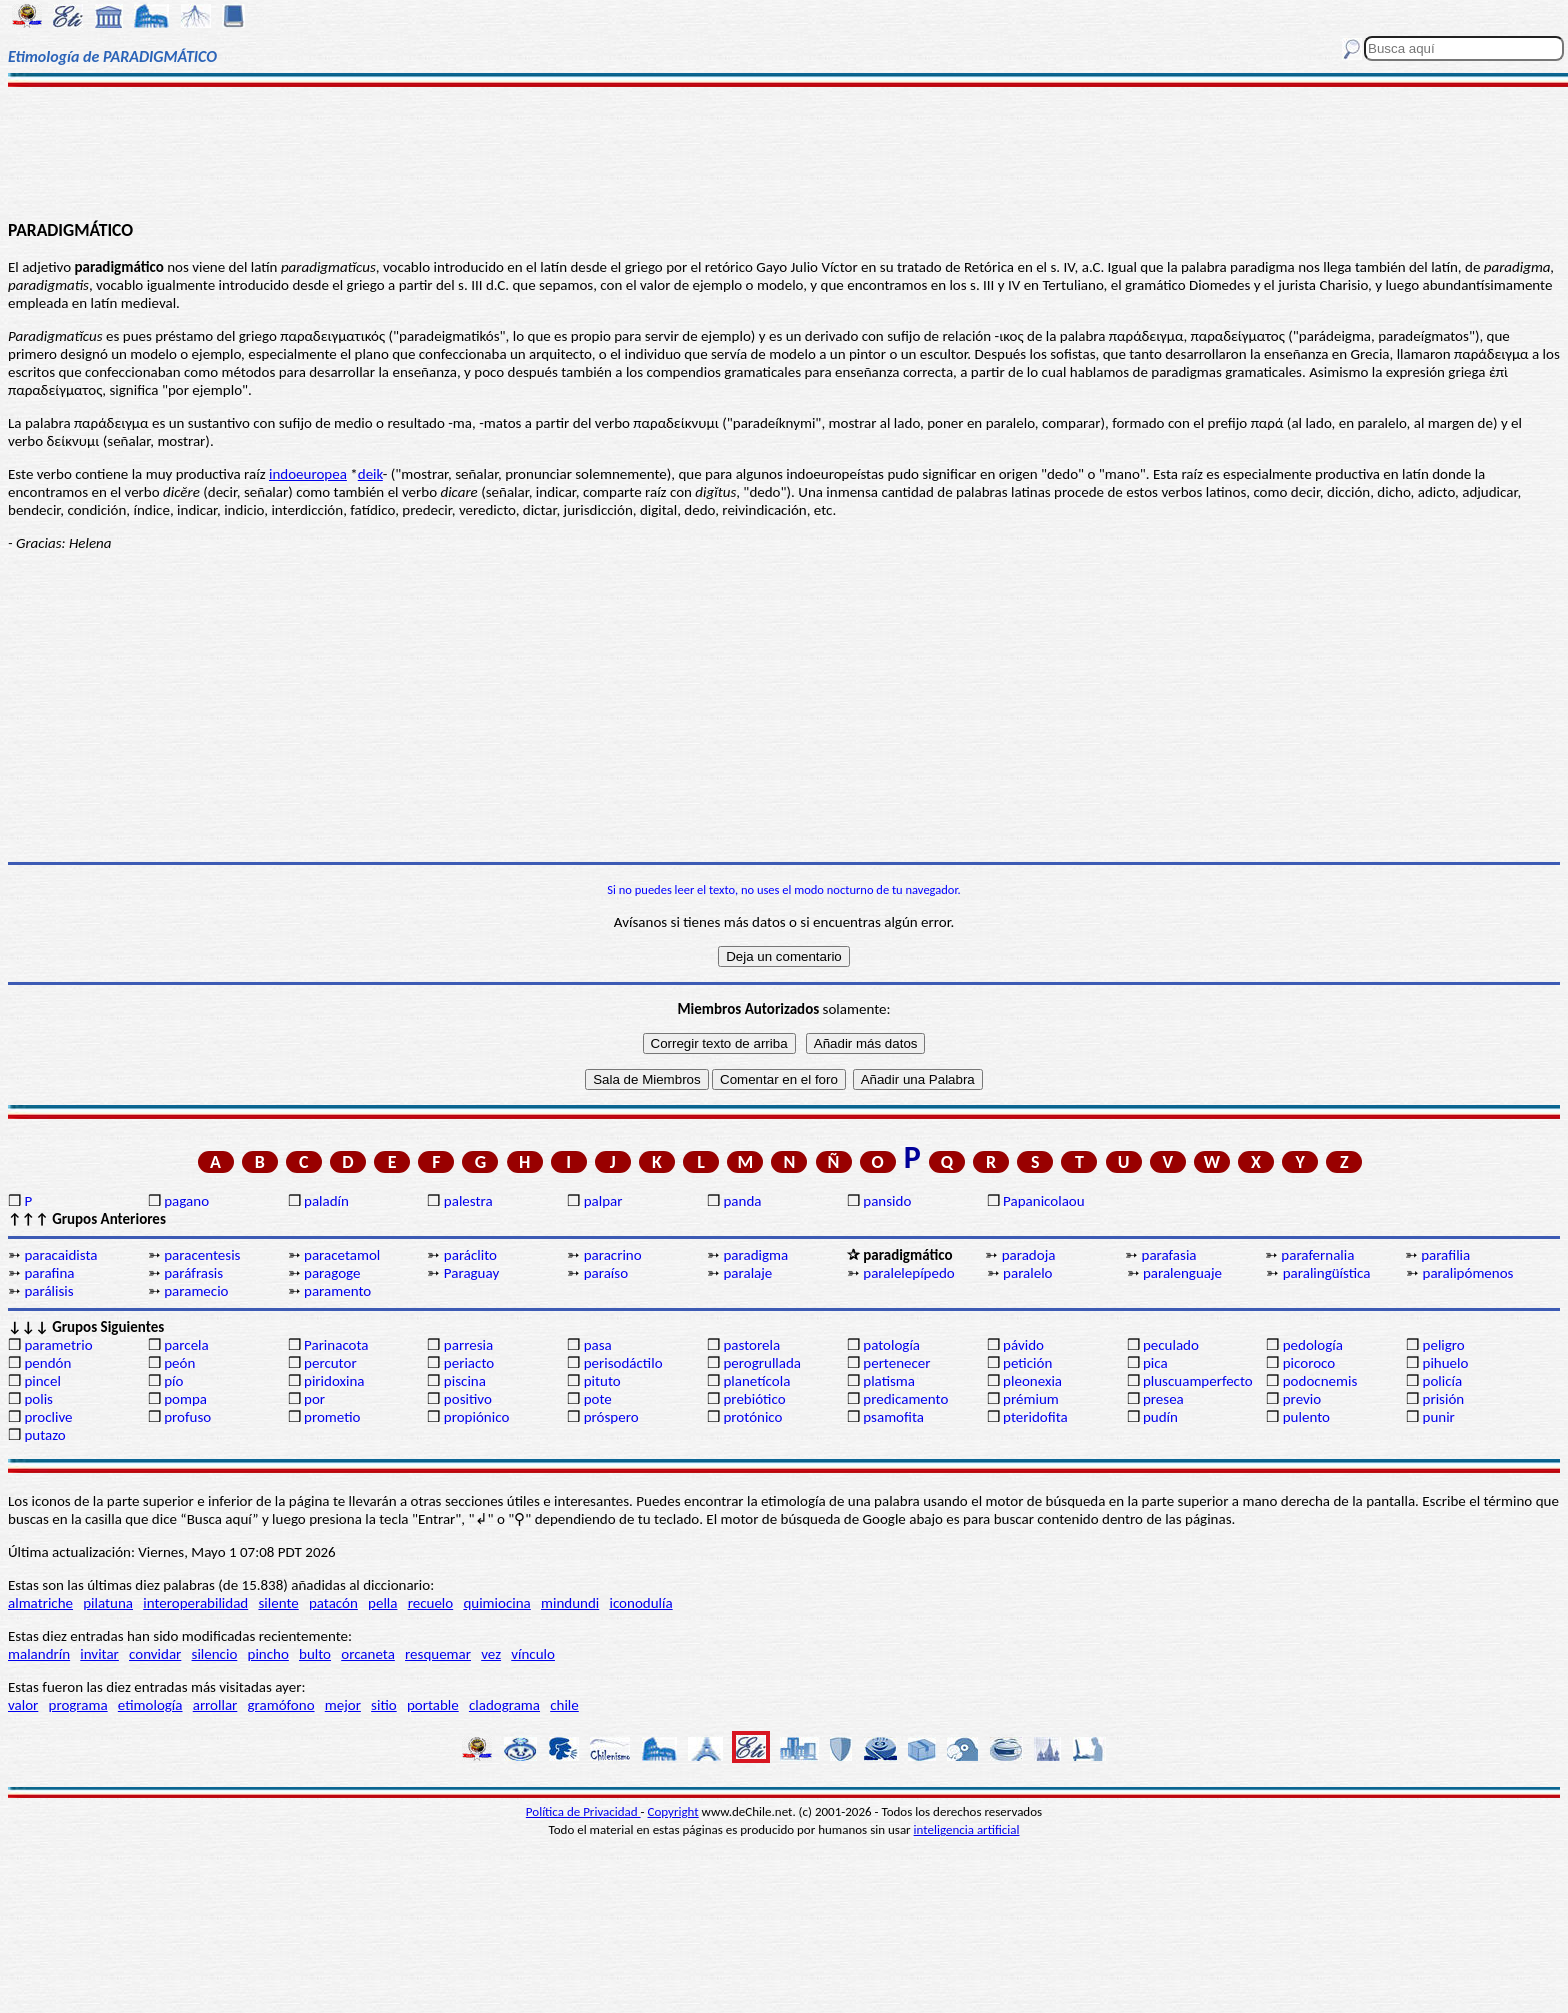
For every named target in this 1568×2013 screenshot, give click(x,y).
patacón (333, 1603)
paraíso (606, 1273)
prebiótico (754, 1399)
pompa (185, 1399)
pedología (1313, 1345)
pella (382, 1603)
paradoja (1029, 1255)
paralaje (747, 1273)
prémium (1031, 1399)
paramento (337, 1291)
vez (491, 1654)
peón (179, 1363)
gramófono (281, 1705)
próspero (611, 1417)
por (314, 1399)
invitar (99, 1654)
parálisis (48, 1291)
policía (1443, 1381)
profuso (187, 1417)
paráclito (470, 1255)
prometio (332, 1417)
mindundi (570, 1603)
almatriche (40, 1603)
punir (1439, 1417)
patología (891, 1345)
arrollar (215, 1705)
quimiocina (496, 1603)
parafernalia (1317, 1255)
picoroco (1309, 1363)
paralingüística (1327, 1273)
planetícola (756, 1381)
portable (433, 1705)
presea (1163, 1399)
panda (742, 1201)
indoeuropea (308, 474)
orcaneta (368, 1654)
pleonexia (1032, 1381)
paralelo (1027, 1273)
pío (173, 1381)
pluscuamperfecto (1198, 1381)
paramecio (196, 1291)
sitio (384, 1705)
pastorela (751, 1345)
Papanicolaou (1044, 1201)
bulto (315, 1654)
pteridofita (1035, 1417)
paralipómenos (1468, 1273)
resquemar (438, 1654)
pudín (1160, 1417)
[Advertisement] (784, 152)
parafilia (1445, 1255)
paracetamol (342, 1255)
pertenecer (896, 1363)
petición (1027, 1363)
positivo (468, 1399)
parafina (49, 1273)
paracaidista (60, 1255)
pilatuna (108, 1603)
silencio (215, 1654)
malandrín (39, 1654)
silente (278, 1603)
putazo (44, 1435)
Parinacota (336, 1345)
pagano (186, 1201)
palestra (468, 1201)
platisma (889, 1381)
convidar (155, 1654)
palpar (603, 1201)
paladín (326, 1201)
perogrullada (762, 1363)
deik (370, 474)
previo (1302, 1399)
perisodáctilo (623, 1363)
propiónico (476, 1417)
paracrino (613, 1255)
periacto (469, 1363)
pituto (602, 1381)
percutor (330, 1363)
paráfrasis (193, 1273)
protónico (752, 1417)
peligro (1444, 1345)
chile (564, 1705)
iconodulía (640, 1603)
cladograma (504, 1705)
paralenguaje (1182, 1273)
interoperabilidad (195, 1603)
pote (598, 1399)
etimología (150, 1705)
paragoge (332, 1273)
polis (38, 1399)
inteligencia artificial (967, 1829)
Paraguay (471, 1273)
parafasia (1169, 1255)
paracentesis (202, 1255)
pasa (598, 1345)
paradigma (755, 1255)
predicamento (905, 1399)
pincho (268, 1654)
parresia (468, 1345)
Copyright (673, 1811)
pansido (887, 1201)
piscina (465, 1381)
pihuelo (1446, 1363)
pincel (42, 1381)
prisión (1444, 1399)
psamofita (893, 1417)
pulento (1306, 1417)
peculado (1171, 1345)
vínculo (533, 1654)
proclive (48, 1417)
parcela (186, 1345)
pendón (47, 1363)
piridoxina (334, 1381)
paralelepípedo (908, 1273)
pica (1155, 1363)
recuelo (431, 1603)
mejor (343, 1705)
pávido (1023, 1345)
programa (78, 1705)
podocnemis (1320, 1381)
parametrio (58, 1345)
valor (23, 1705)
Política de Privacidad (583, 1811)
